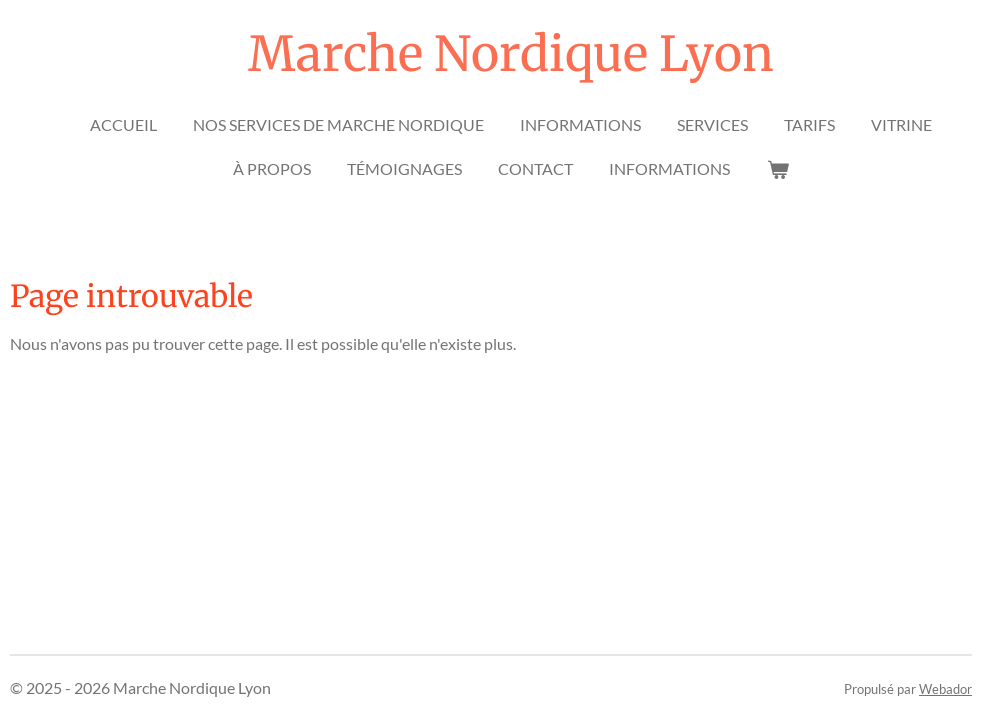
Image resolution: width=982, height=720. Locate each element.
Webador (945, 689)
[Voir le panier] (777, 169)
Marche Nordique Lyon (511, 54)
